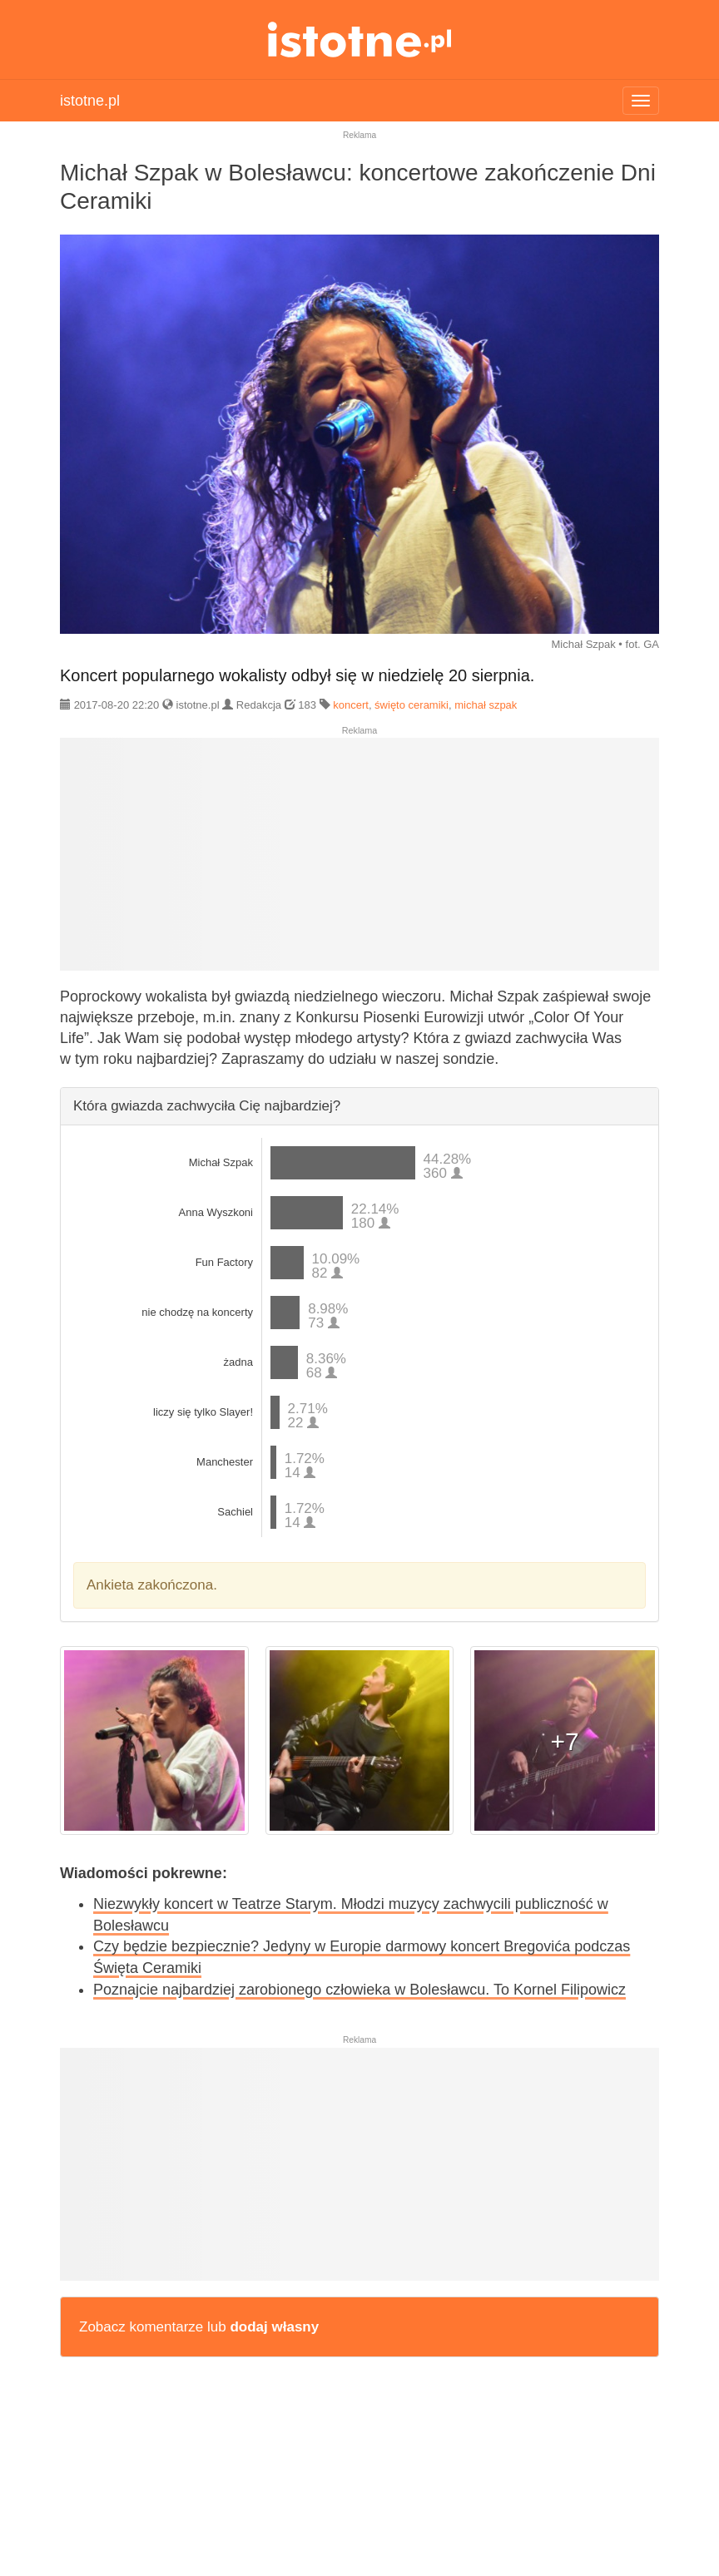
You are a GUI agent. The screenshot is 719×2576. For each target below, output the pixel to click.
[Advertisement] (359, 861)
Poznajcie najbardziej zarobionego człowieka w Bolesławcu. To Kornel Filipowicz (359, 1989)
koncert (351, 705)
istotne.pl (360, 39)
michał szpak (485, 705)
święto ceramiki (411, 705)
